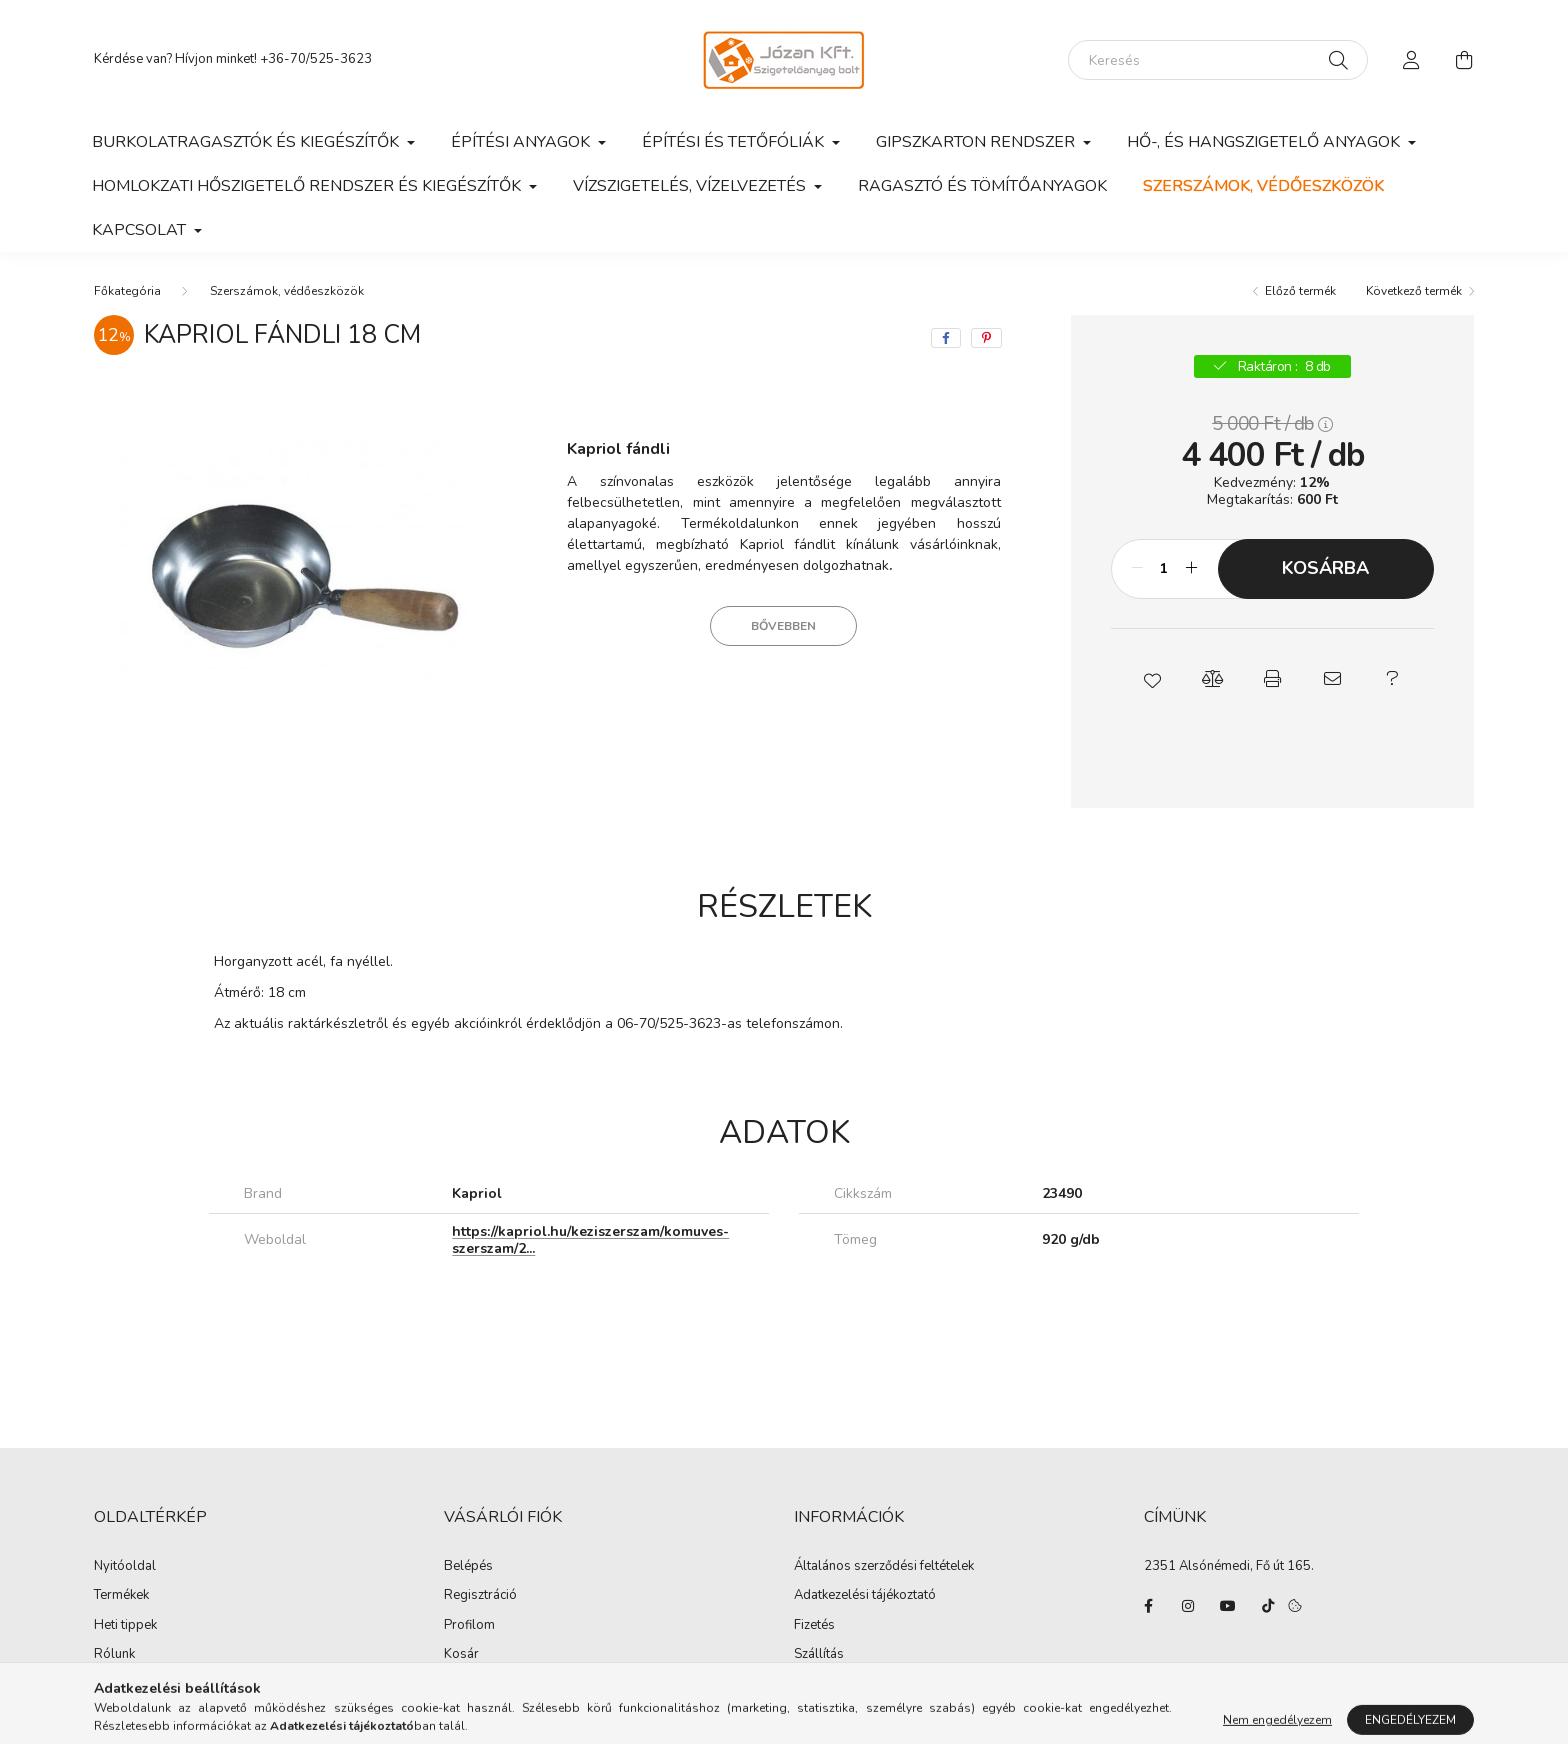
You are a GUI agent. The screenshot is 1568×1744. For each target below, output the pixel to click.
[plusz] (1192, 569)
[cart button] (1464, 60)
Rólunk (114, 1655)
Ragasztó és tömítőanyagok (982, 186)
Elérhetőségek (835, 1685)
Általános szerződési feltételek (884, 1567)
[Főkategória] (127, 291)
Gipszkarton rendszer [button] (977, 142)
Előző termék (1300, 291)
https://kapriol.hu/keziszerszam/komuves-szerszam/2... (590, 1240)
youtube (1228, 1606)
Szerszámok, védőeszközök (1263, 186)
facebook (1148, 1606)
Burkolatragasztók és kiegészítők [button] (247, 142)
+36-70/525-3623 (316, 59)
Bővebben (783, 626)
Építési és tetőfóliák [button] (735, 142)
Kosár (461, 1655)
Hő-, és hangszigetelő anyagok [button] (1265, 142)
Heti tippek (125, 1626)
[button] (1152, 679)
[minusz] (1137, 569)
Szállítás (819, 1655)
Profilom (469, 1626)
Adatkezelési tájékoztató (865, 1596)
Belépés (468, 1567)
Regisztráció (480, 1596)
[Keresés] (1218, 60)
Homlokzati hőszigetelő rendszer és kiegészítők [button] (308, 186)
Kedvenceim (479, 1685)
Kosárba (1325, 568)
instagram (1188, 1606)
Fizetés (814, 1626)
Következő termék (1414, 291)
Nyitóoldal (125, 1567)
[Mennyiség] (1164, 569)
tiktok (1268, 1606)
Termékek (121, 1596)
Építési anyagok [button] (522, 142)
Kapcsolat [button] (141, 230)
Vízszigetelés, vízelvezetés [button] (691, 186)
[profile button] (1412, 60)
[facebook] (946, 338)
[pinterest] (986, 338)
